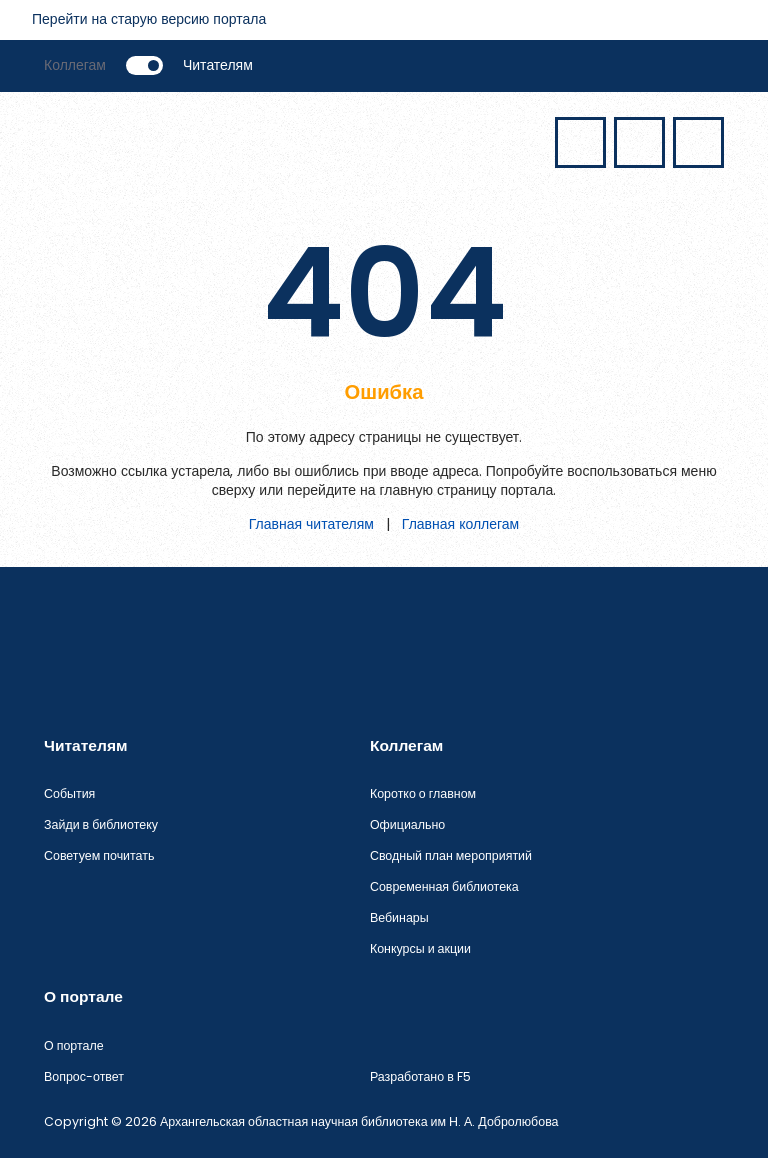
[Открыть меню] (68, 139)
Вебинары (399, 917)
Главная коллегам (460, 524)
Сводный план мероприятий (451, 855)
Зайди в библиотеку (101, 824)
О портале (74, 1045)
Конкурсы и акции (420, 948)
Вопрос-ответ (84, 1076)
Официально (407, 824)
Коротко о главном (423, 793)
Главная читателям (311, 524)
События (69, 793)
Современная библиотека (444, 886)
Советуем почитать (99, 855)
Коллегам (75, 65)
